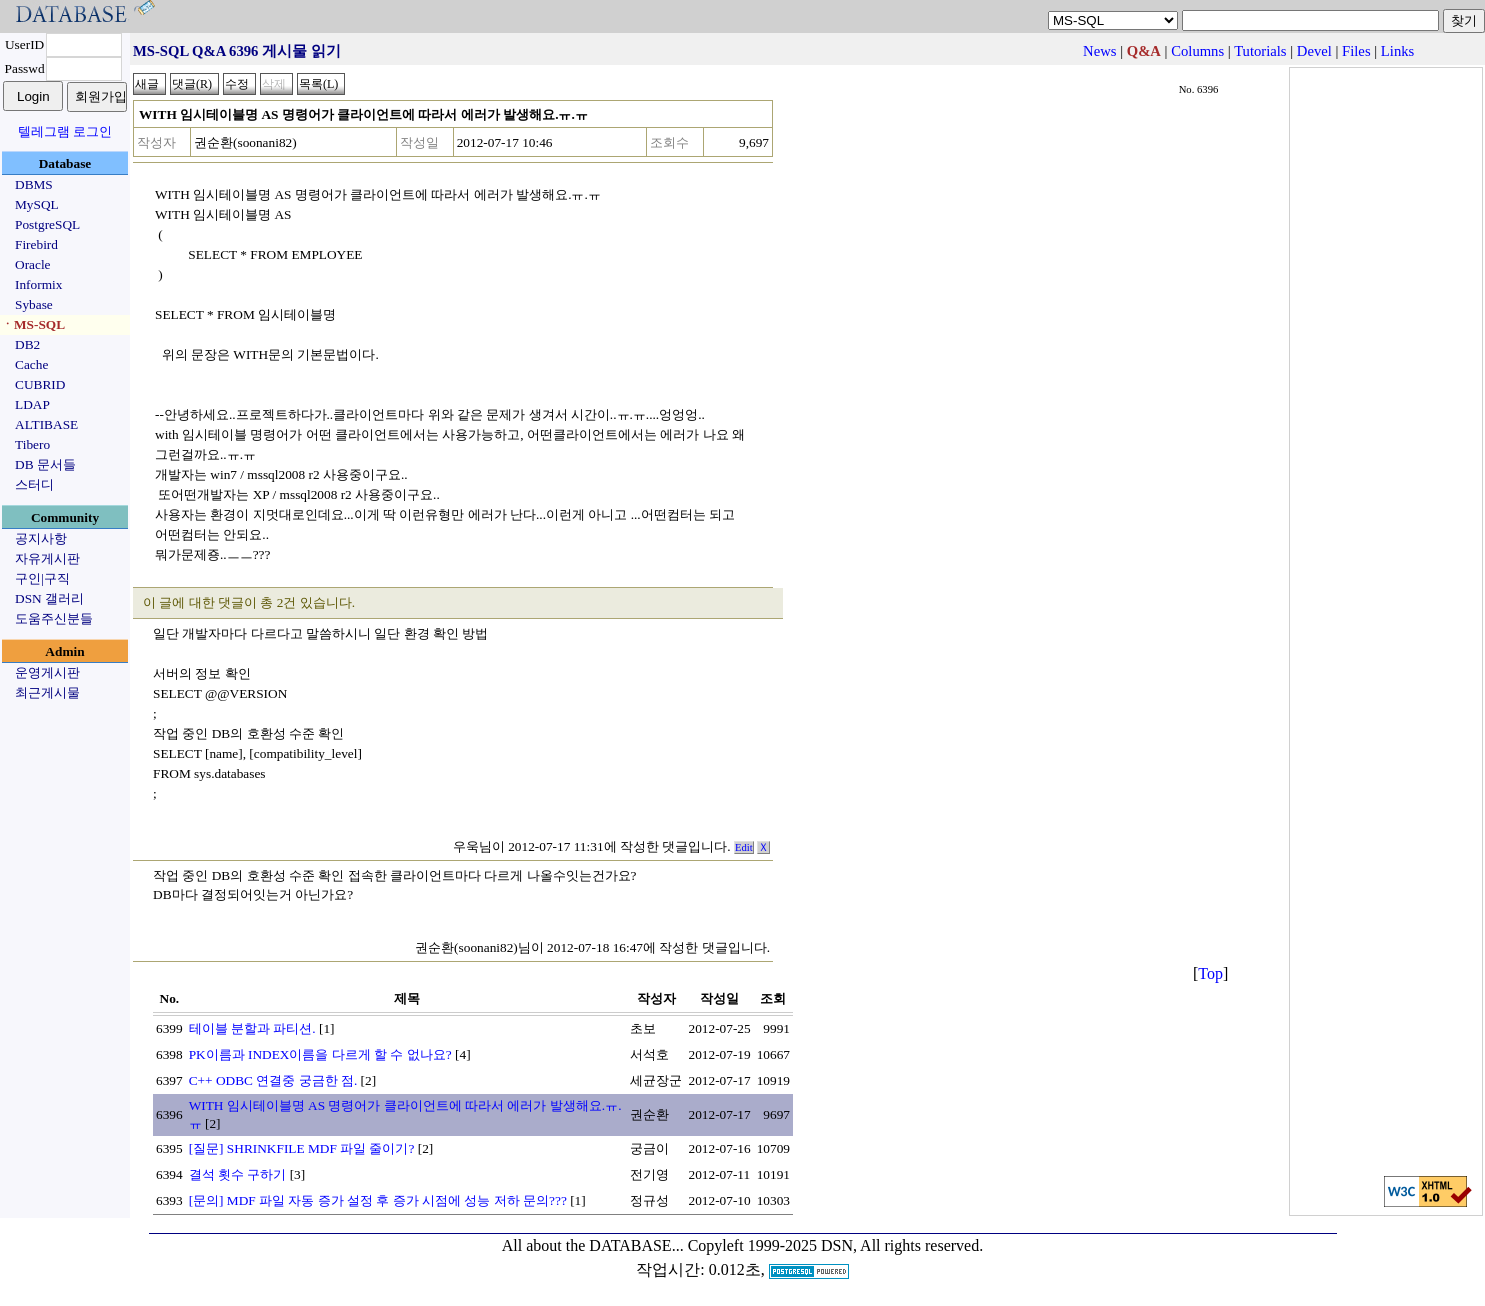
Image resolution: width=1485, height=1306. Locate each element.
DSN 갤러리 (49, 598)
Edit (744, 847)
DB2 (27, 344)
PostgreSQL (47, 224)
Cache (31, 364)
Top (1210, 973)
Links (1397, 51)
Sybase (34, 304)
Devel (1314, 51)
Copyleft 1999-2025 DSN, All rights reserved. (836, 1245)
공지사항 (41, 538)
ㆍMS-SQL (33, 324)
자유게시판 (47, 558)
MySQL (37, 204)
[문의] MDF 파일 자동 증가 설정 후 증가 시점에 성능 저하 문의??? (378, 1200)
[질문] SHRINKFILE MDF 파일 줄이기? (302, 1148)
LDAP (32, 404)
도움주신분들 (54, 618)
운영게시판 (47, 672)
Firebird (36, 244)
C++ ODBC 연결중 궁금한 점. (273, 1080)
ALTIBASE (46, 424)
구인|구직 (42, 578)
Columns (1197, 51)
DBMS (34, 184)
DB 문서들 (45, 464)
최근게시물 (47, 692)
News (1099, 51)
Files (1356, 51)
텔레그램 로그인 (65, 131)
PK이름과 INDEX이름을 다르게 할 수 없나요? (320, 1054)
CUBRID (40, 384)
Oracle (33, 264)
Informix (38, 284)
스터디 (34, 484)
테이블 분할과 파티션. (252, 1028)
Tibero (32, 444)
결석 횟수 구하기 (238, 1174)
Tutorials (1260, 51)
